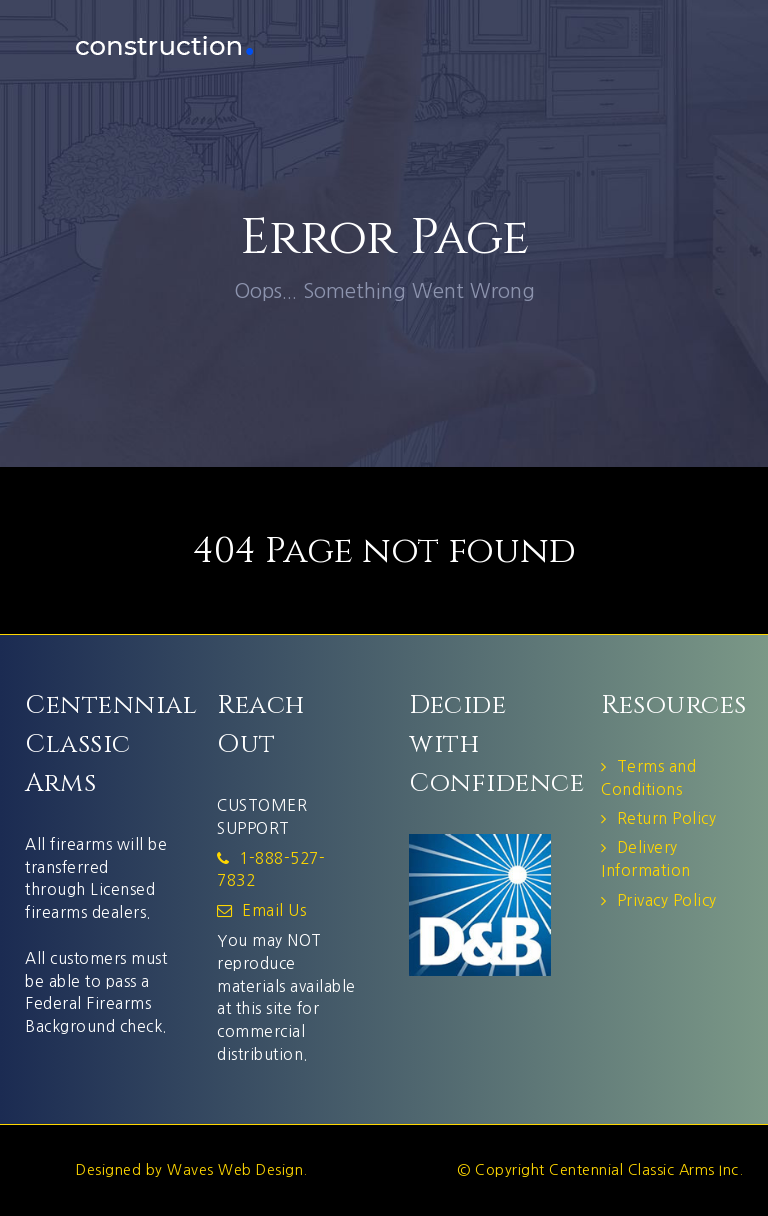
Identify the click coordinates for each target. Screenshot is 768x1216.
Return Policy (667, 818)
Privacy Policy (667, 900)
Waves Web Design (235, 1170)
